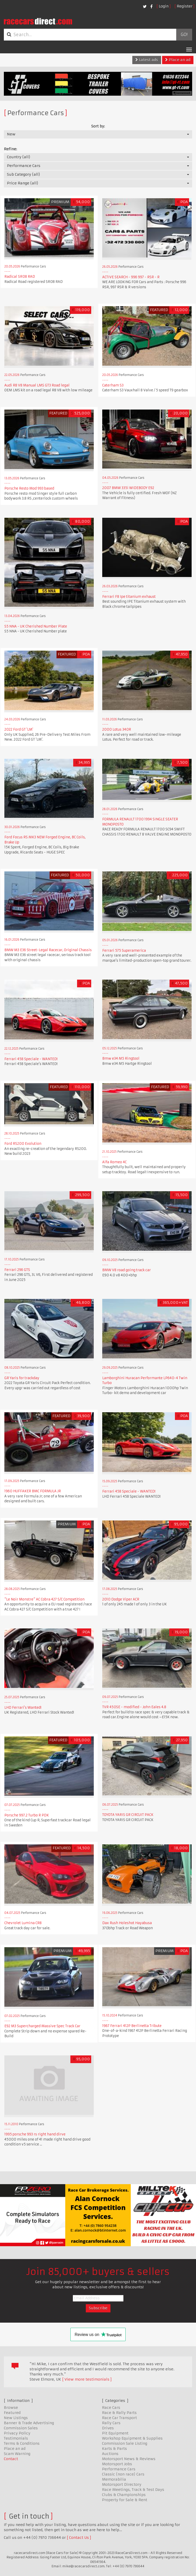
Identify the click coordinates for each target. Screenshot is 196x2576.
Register (184, 6)
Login (164, 6)
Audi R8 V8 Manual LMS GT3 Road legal (37, 385)
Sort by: (98, 126)
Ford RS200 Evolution (22, 1143)
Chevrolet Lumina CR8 (23, 1923)
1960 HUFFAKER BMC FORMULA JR (32, 1491)
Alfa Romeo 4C (114, 1162)
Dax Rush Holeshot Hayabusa (127, 1923)
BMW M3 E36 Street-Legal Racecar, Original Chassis (48, 950)
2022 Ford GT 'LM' (18, 729)
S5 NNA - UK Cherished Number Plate (35, 626)
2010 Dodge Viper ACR (120, 1599)
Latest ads (146, 59)
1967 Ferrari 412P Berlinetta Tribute (132, 2026)
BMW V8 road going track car (126, 1270)
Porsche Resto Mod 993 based (29, 488)
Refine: (10, 149)
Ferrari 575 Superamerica (124, 950)
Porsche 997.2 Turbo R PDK (26, 1815)
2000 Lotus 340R (116, 729)
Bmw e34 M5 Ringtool (120, 1058)
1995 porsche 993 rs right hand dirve (35, 2134)
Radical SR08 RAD (19, 276)
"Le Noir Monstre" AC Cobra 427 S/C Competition (44, 1599)
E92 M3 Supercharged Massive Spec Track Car (42, 2026)
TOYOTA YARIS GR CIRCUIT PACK (127, 1815)
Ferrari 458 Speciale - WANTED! (31, 1059)
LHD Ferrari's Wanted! (22, 1707)
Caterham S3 (113, 385)
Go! (184, 34)
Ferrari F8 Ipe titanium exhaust (129, 596)
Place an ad (177, 59)
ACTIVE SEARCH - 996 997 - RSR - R (131, 277)
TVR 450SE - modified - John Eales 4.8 (134, 1707)
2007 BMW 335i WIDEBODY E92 (128, 488)
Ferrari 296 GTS (17, 1270)
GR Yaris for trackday (21, 1378)
